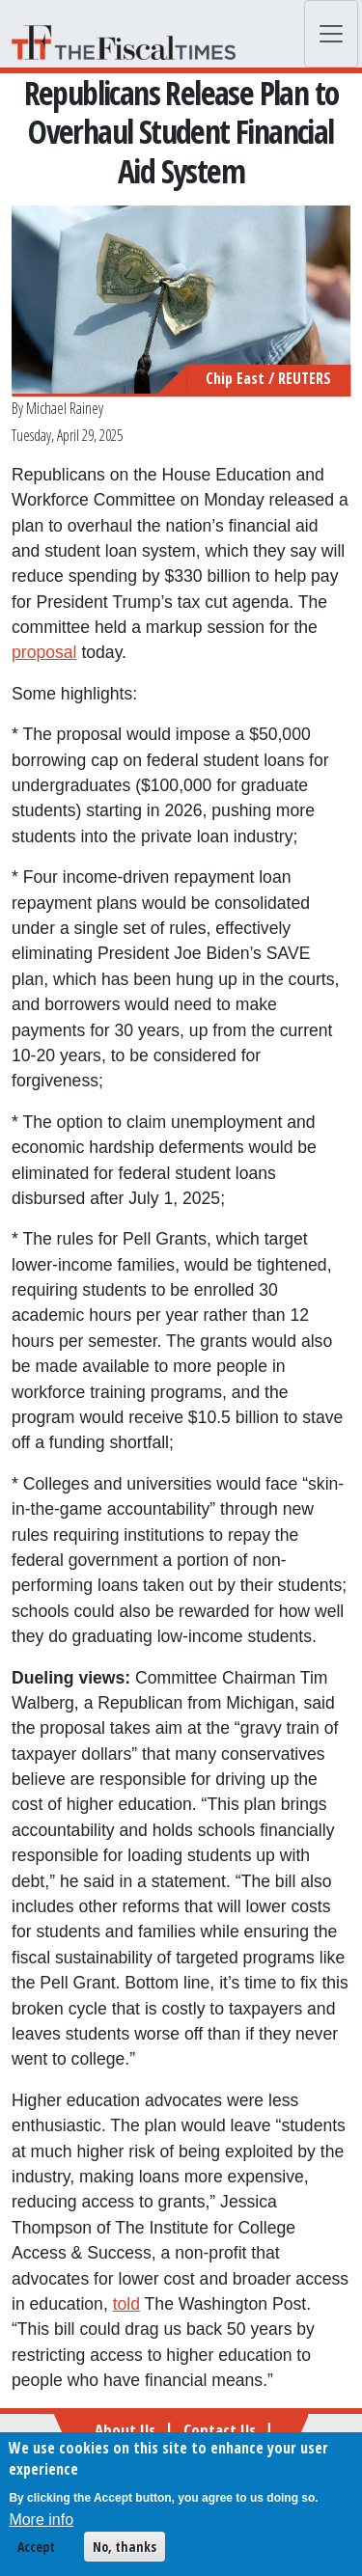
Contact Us (219, 2430)
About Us (125, 2430)
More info (41, 2525)
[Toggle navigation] (331, 34)
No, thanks (124, 2552)
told (126, 2304)
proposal (44, 652)
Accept (36, 2552)
